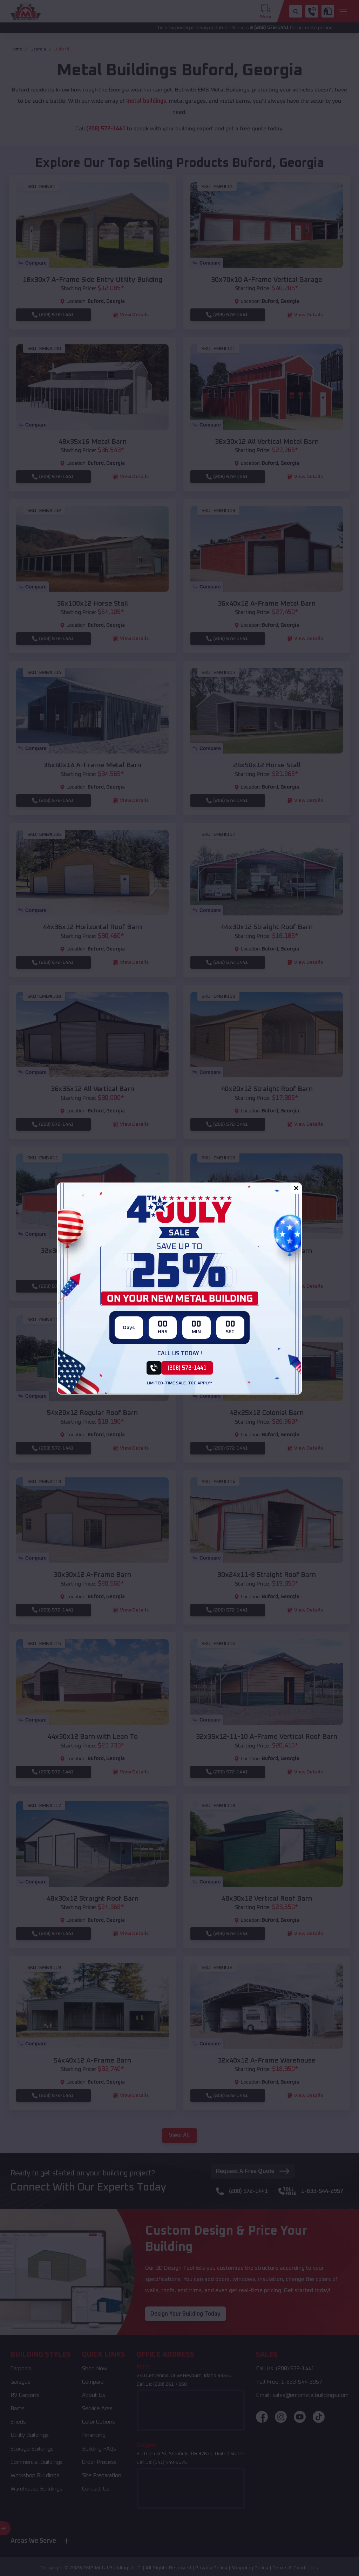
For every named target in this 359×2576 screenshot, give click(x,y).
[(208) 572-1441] (180, 1368)
